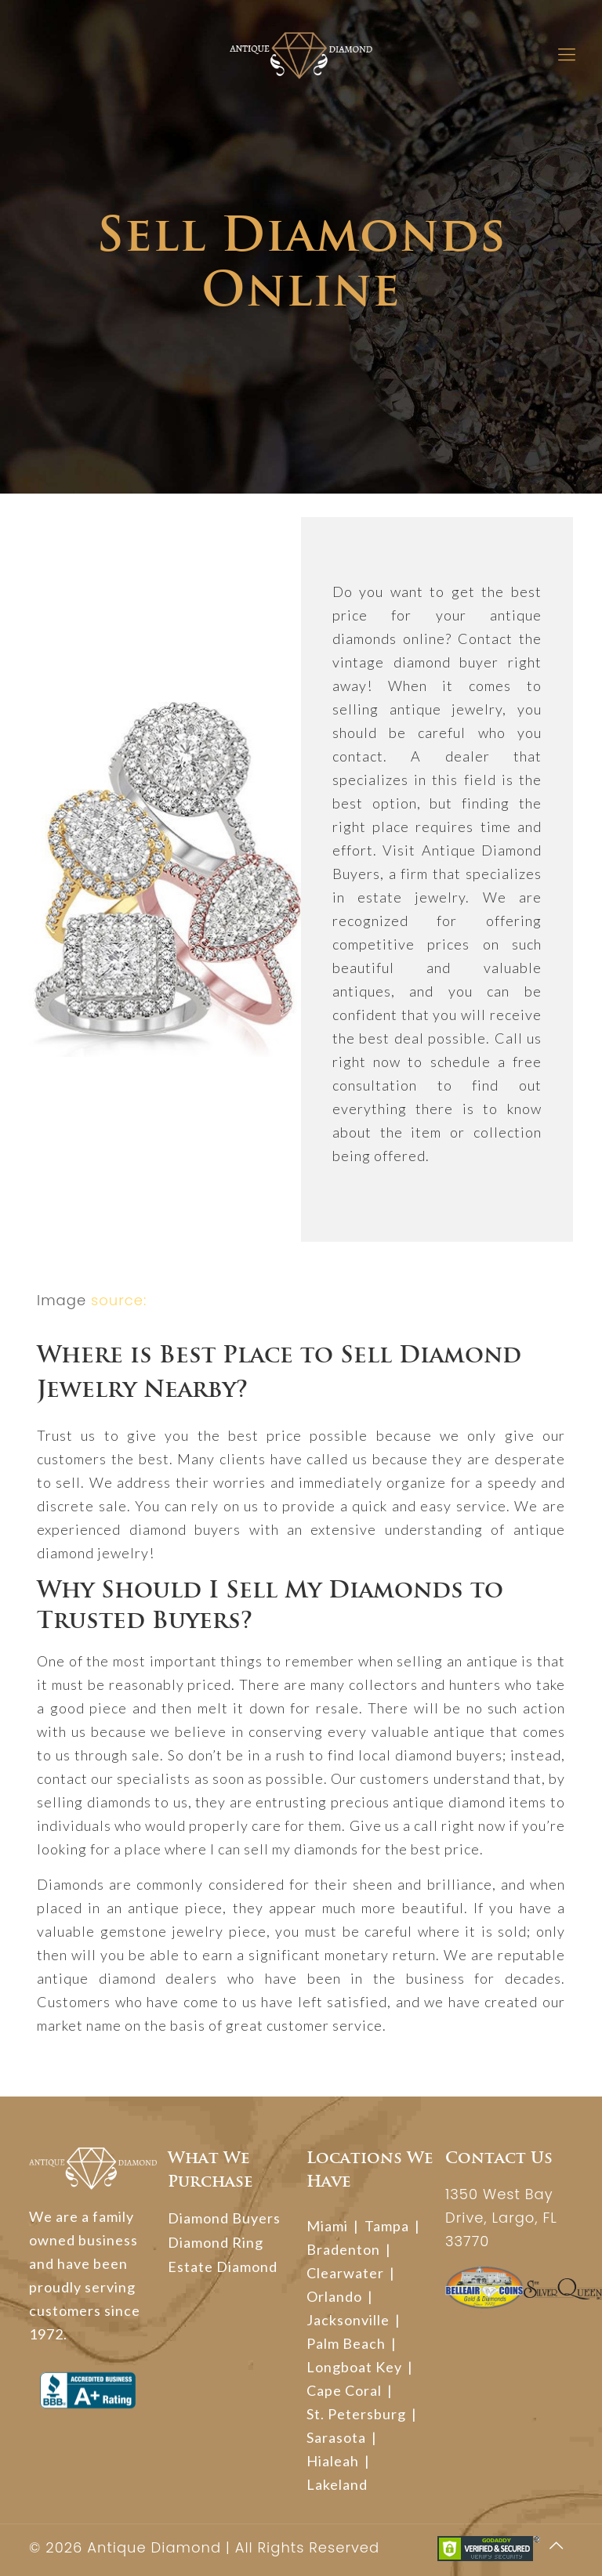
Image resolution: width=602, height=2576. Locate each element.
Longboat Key (354, 2366)
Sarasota (336, 2437)
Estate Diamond (222, 2266)
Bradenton (343, 2249)
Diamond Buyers (224, 2218)
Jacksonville (348, 2319)
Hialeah (332, 2460)
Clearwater (345, 2272)
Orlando (334, 2296)
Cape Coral (344, 2390)
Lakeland (337, 2484)
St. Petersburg (356, 2413)
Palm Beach (346, 2343)
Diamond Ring (215, 2242)
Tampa (386, 2225)
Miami (327, 2225)
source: (119, 1300)
